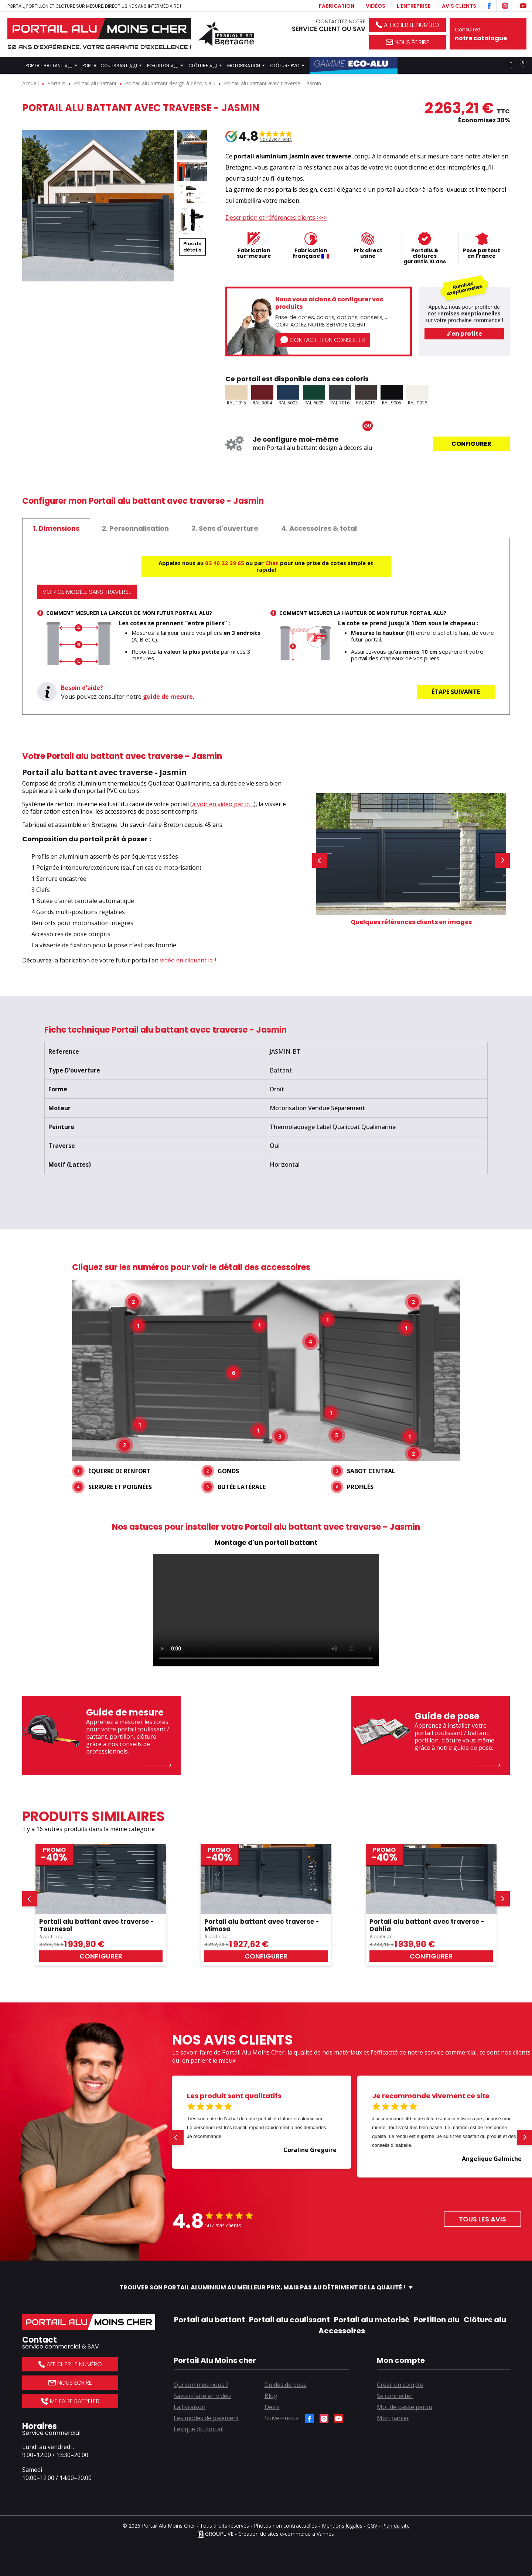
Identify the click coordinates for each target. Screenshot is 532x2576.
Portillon (165, 65)
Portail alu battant (209, 2320)
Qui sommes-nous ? (201, 2385)
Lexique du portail (199, 2429)
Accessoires (341, 2331)
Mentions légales (342, 2525)
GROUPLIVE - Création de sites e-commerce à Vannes (266, 2533)
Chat (272, 563)
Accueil (13, 65)
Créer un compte (400, 2385)
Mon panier (393, 2418)
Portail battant (51, 65)
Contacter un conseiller (322, 340)
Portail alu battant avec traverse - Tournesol (96, 1925)
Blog (271, 2396)
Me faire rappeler (70, 2401)
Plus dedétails (192, 246)
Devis (272, 2407)
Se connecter (395, 2396)
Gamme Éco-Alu (354, 65)
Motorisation (246, 65)
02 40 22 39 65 (224, 563)
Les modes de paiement (206, 2418)
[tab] (56, 528)
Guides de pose (286, 2385)
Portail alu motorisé (372, 2320)
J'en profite (464, 333)
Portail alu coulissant (289, 2320)
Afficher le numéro (407, 25)
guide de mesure (168, 696)
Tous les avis (482, 2219)
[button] (319, 860)
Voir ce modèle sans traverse (87, 592)
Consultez (488, 34)
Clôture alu (485, 2320)
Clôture (205, 65)
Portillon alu (437, 2320)
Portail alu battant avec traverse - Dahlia (426, 1925)
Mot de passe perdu (404, 2407)
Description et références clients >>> (276, 217)
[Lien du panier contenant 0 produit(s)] (523, 65)
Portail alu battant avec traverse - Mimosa (261, 1925)
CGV (372, 2525)
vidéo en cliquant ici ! (188, 960)
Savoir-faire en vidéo (202, 2396)
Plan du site (396, 2525)
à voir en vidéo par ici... (223, 804)
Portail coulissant (112, 65)
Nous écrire (407, 42)
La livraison (189, 2407)
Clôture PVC (287, 65)
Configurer (471, 443)
